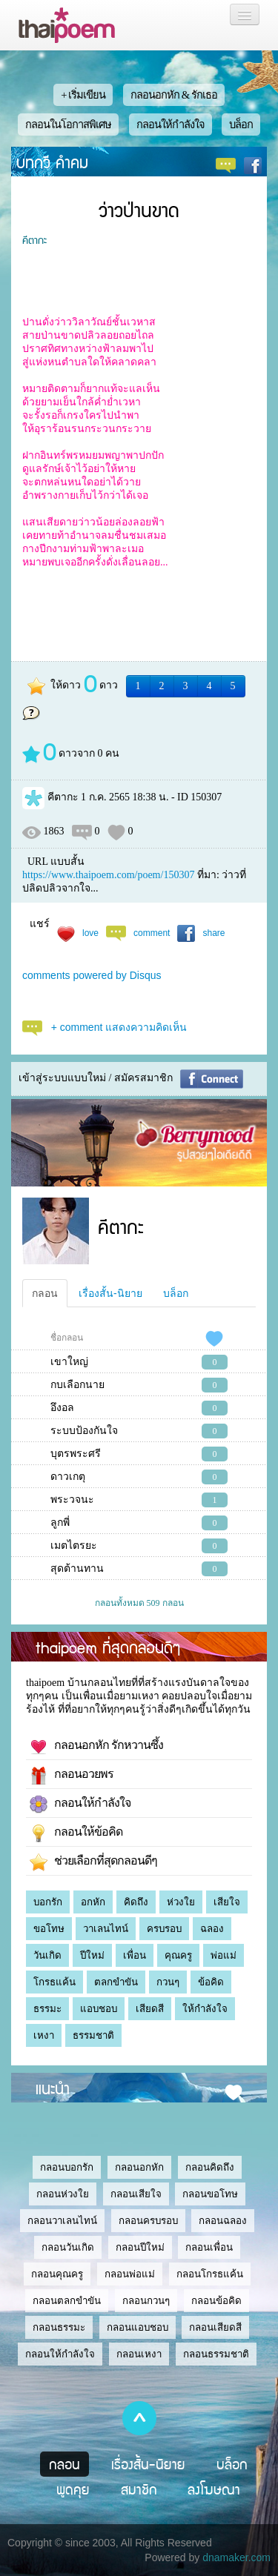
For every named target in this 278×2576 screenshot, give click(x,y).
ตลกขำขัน (116, 1982)
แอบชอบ (98, 2008)
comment (151, 933)
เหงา (43, 2035)
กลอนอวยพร (71, 1776)
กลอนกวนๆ (146, 2300)
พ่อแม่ (223, 1955)
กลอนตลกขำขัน (67, 2300)
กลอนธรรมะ (59, 2327)
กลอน (45, 1293)
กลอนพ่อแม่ (130, 2274)
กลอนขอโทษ (210, 2194)
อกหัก (93, 1902)
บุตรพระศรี (75, 1453)
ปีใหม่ (92, 1955)
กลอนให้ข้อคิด (76, 1833)
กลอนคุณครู (57, 2274)
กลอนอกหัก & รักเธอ (173, 95)
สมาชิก (139, 2489)
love (90, 933)
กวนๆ (167, 1982)
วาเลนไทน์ (105, 1928)
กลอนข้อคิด (216, 2300)
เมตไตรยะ (73, 1545)
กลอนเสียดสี (215, 2327)
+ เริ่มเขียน (83, 95)
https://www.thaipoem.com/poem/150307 (108, 874)
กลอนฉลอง (223, 2220)
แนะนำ (53, 2087)
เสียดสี (150, 2008)
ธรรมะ (47, 2008)
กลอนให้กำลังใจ (170, 124)
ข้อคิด (211, 1982)
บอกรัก (47, 1902)
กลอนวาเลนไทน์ (62, 2220)
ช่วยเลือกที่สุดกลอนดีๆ (93, 1862)
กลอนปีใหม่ (140, 2247)
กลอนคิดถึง (209, 2167)
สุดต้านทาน (77, 1568)
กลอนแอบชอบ (137, 2327)
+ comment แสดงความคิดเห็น (119, 1027)
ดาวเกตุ (67, 1476)
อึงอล (62, 1407)
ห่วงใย (181, 1902)
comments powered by (92, 975)
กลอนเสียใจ (136, 2194)
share (213, 933)
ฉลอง (212, 1928)
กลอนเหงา (139, 2354)
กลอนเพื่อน (209, 2247)
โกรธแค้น (54, 1982)
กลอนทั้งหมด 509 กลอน (139, 1603)
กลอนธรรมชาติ (216, 2354)
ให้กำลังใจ (205, 2008)
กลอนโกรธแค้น (209, 2274)
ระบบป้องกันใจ (84, 1430)
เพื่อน (134, 1955)
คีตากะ (34, 239)
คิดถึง (136, 1902)
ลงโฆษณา (214, 2489)
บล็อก (241, 124)
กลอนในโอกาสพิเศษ (68, 124)
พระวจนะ (72, 1499)
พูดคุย (73, 2489)
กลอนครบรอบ (148, 2220)
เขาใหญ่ (69, 1361)
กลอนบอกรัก (66, 2167)
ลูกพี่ (60, 1522)
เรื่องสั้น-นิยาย (110, 1293)
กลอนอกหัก (139, 2167)
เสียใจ (227, 1902)
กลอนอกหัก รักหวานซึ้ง (96, 1747)
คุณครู (178, 1955)
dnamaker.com (236, 2557)
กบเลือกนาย (77, 1384)
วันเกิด (47, 1955)
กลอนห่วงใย (62, 2194)
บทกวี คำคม (52, 161)
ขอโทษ (48, 1928)
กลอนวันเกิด (68, 2247)
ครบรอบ (164, 1928)
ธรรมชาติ (93, 2035)
